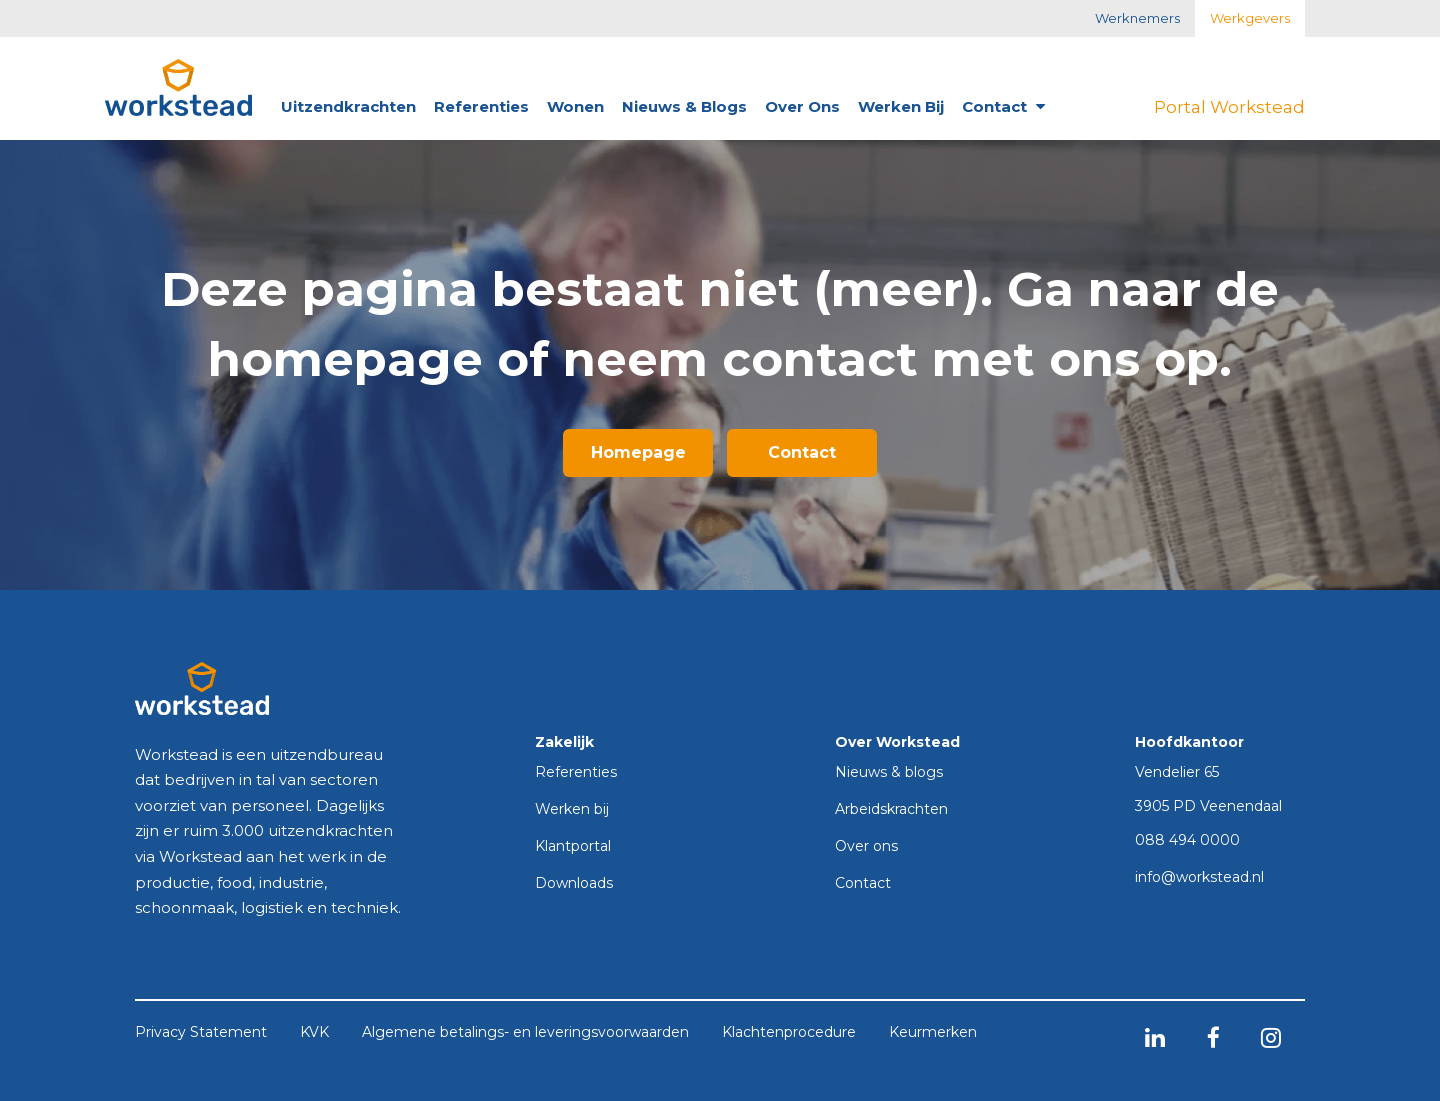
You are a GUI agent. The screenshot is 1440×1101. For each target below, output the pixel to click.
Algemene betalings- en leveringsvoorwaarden (525, 1033)
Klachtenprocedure (789, 1033)
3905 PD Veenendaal (1208, 806)
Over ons (802, 106)
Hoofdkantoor (1189, 742)
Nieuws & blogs (684, 106)
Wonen (575, 106)
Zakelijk (564, 742)
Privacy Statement (201, 1033)
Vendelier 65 (1177, 772)
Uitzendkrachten (348, 106)
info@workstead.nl (1199, 878)
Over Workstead (897, 742)
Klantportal (573, 847)
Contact (1003, 106)
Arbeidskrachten (891, 810)
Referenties (481, 106)
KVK (314, 1033)
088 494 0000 (1187, 841)
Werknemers (1137, 18)
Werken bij (901, 106)
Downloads (574, 884)
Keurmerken (933, 1033)
